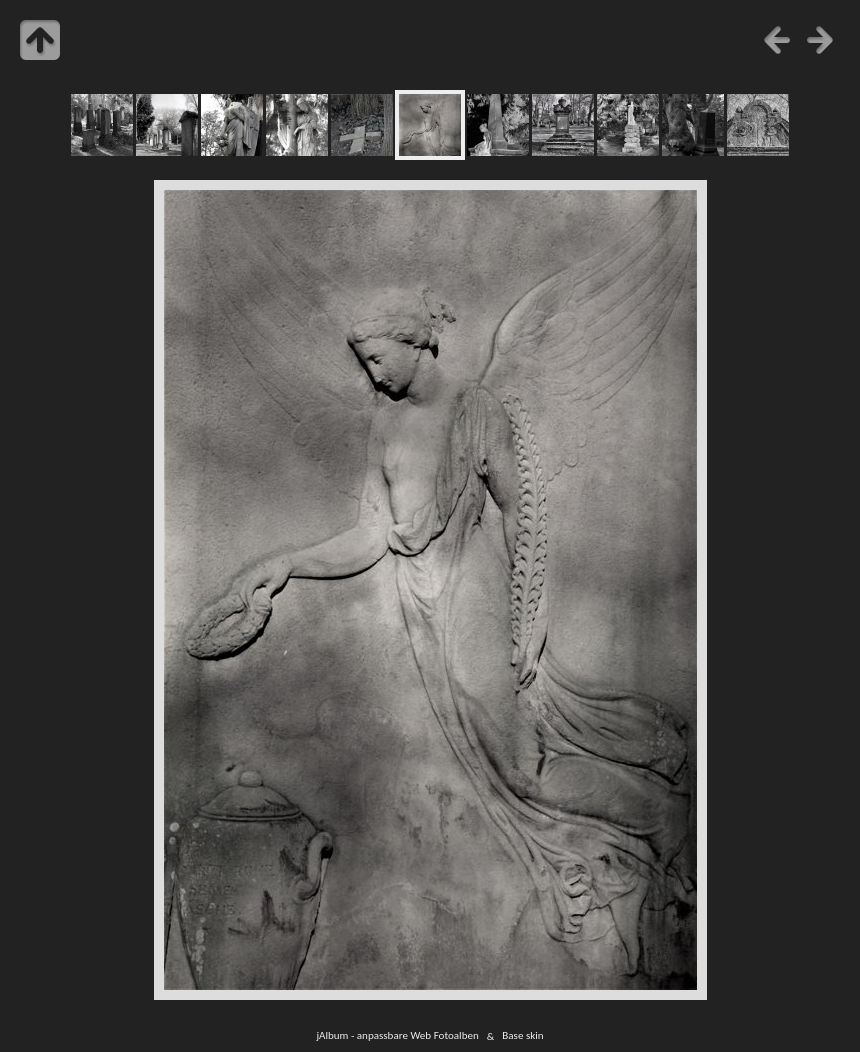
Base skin (522, 1036)
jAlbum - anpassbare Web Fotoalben (397, 1036)
